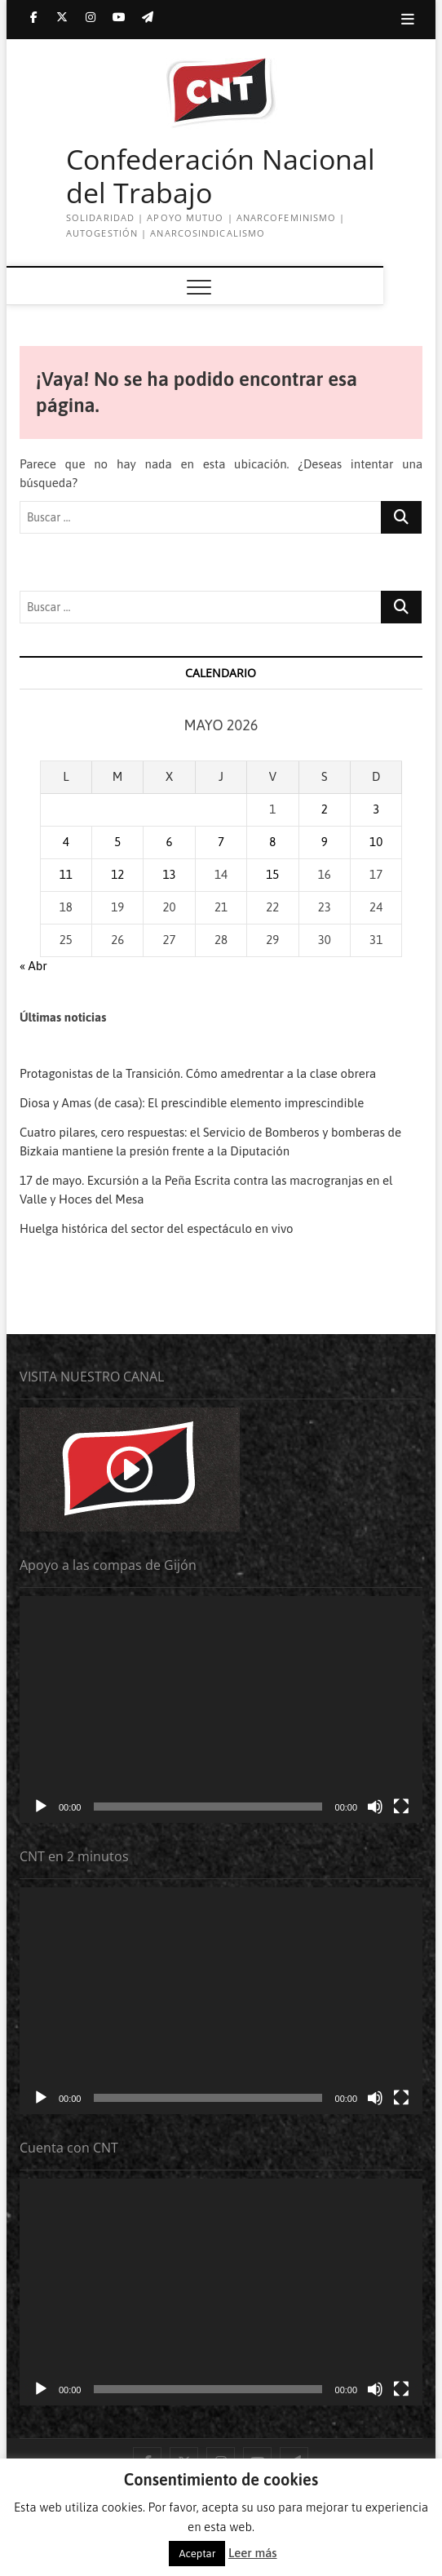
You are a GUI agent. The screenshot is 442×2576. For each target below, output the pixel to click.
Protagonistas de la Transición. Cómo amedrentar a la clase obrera (198, 1073)
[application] (221, 1709)
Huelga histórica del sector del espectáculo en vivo (157, 1228)
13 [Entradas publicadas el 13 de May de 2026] (169, 874)
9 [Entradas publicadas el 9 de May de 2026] (324, 842)
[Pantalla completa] (401, 1806)
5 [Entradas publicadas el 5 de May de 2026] (117, 842)
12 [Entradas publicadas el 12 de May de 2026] (117, 874)
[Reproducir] (41, 1806)
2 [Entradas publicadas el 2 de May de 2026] (324, 809)
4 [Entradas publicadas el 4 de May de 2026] (66, 842)
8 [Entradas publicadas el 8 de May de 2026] (272, 842)
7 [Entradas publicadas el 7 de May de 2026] (221, 842)
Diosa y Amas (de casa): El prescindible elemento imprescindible (192, 1103)
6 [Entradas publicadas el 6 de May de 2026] (169, 842)
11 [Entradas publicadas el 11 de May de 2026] (66, 874)
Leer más (252, 2553)
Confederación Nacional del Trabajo (220, 177)
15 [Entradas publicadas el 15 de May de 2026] (272, 874)
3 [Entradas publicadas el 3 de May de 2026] (376, 809)
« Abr (33, 966)
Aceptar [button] (197, 2553)
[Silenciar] (375, 1806)
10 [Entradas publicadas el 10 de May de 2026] (375, 842)
